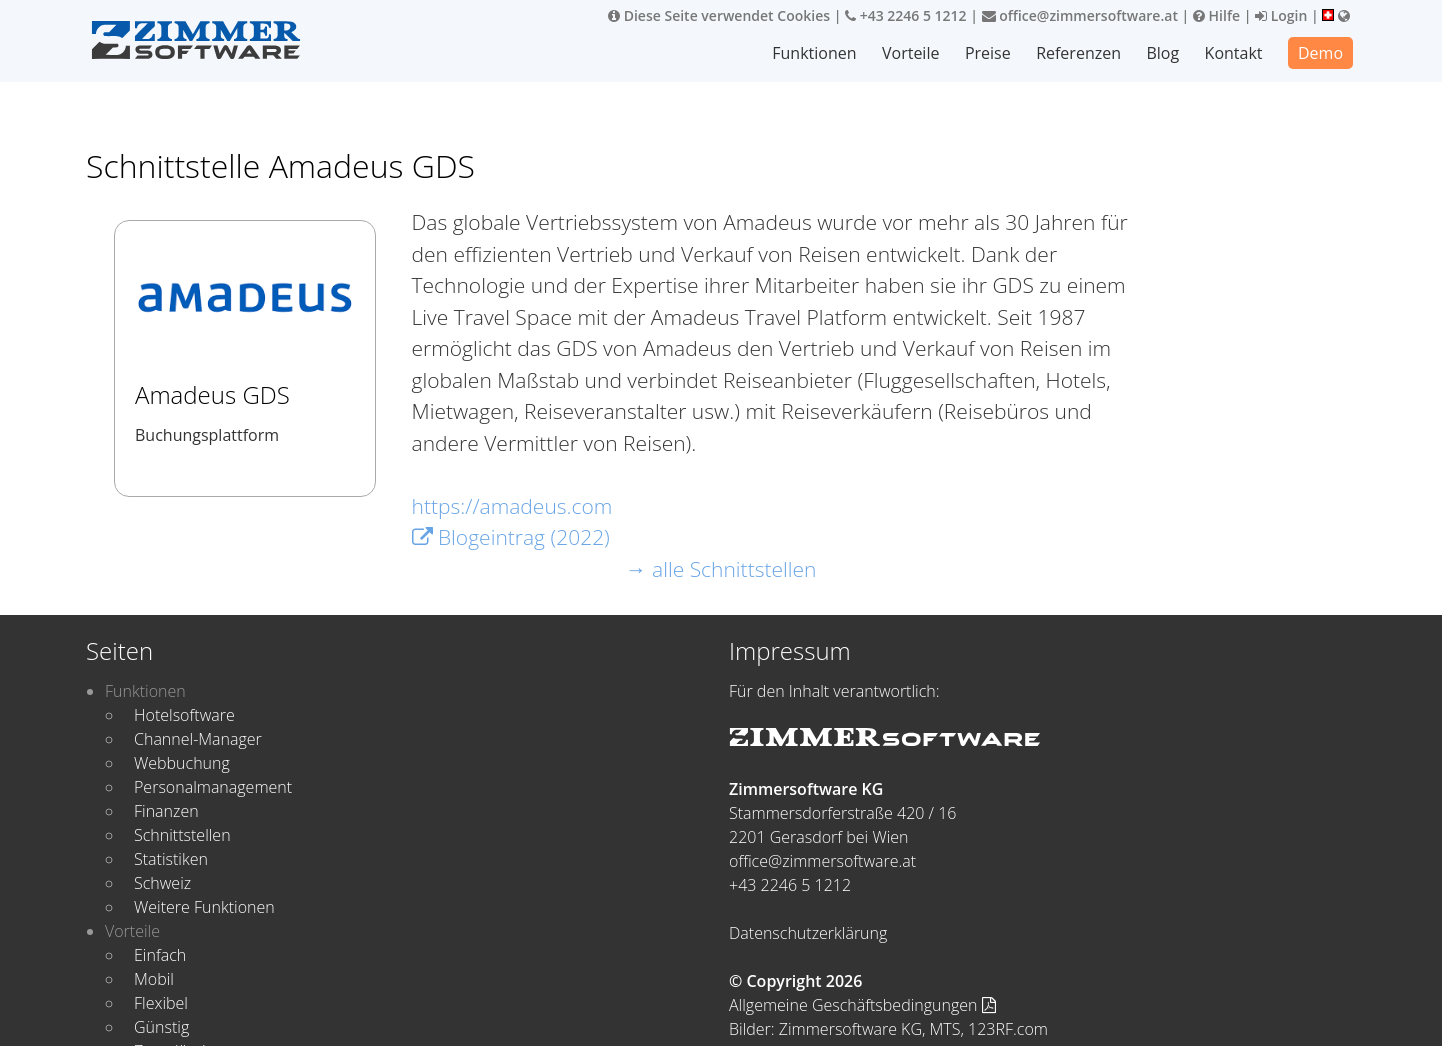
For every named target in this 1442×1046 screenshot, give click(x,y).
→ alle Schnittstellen (721, 569)
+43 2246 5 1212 (906, 15)
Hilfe (1216, 15)
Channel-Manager (198, 739)
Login (1281, 15)
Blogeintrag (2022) (511, 537)
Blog (1163, 53)
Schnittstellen (182, 835)
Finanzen (166, 811)
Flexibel (161, 1003)
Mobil (154, 979)
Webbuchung (182, 763)
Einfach (160, 955)
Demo (1320, 53)
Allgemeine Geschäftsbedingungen (862, 1005)
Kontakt (1234, 53)
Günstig (161, 1027)
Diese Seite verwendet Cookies (719, 15)
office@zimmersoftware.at (1080, 15)
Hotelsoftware (184, 715)
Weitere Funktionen (204, 907)
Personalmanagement (213, 787)
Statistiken (171, 859)
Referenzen (1079, 53)
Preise (989, 53)
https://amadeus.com (512, 506)
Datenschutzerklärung (808, 933)
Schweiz (162, 883)
